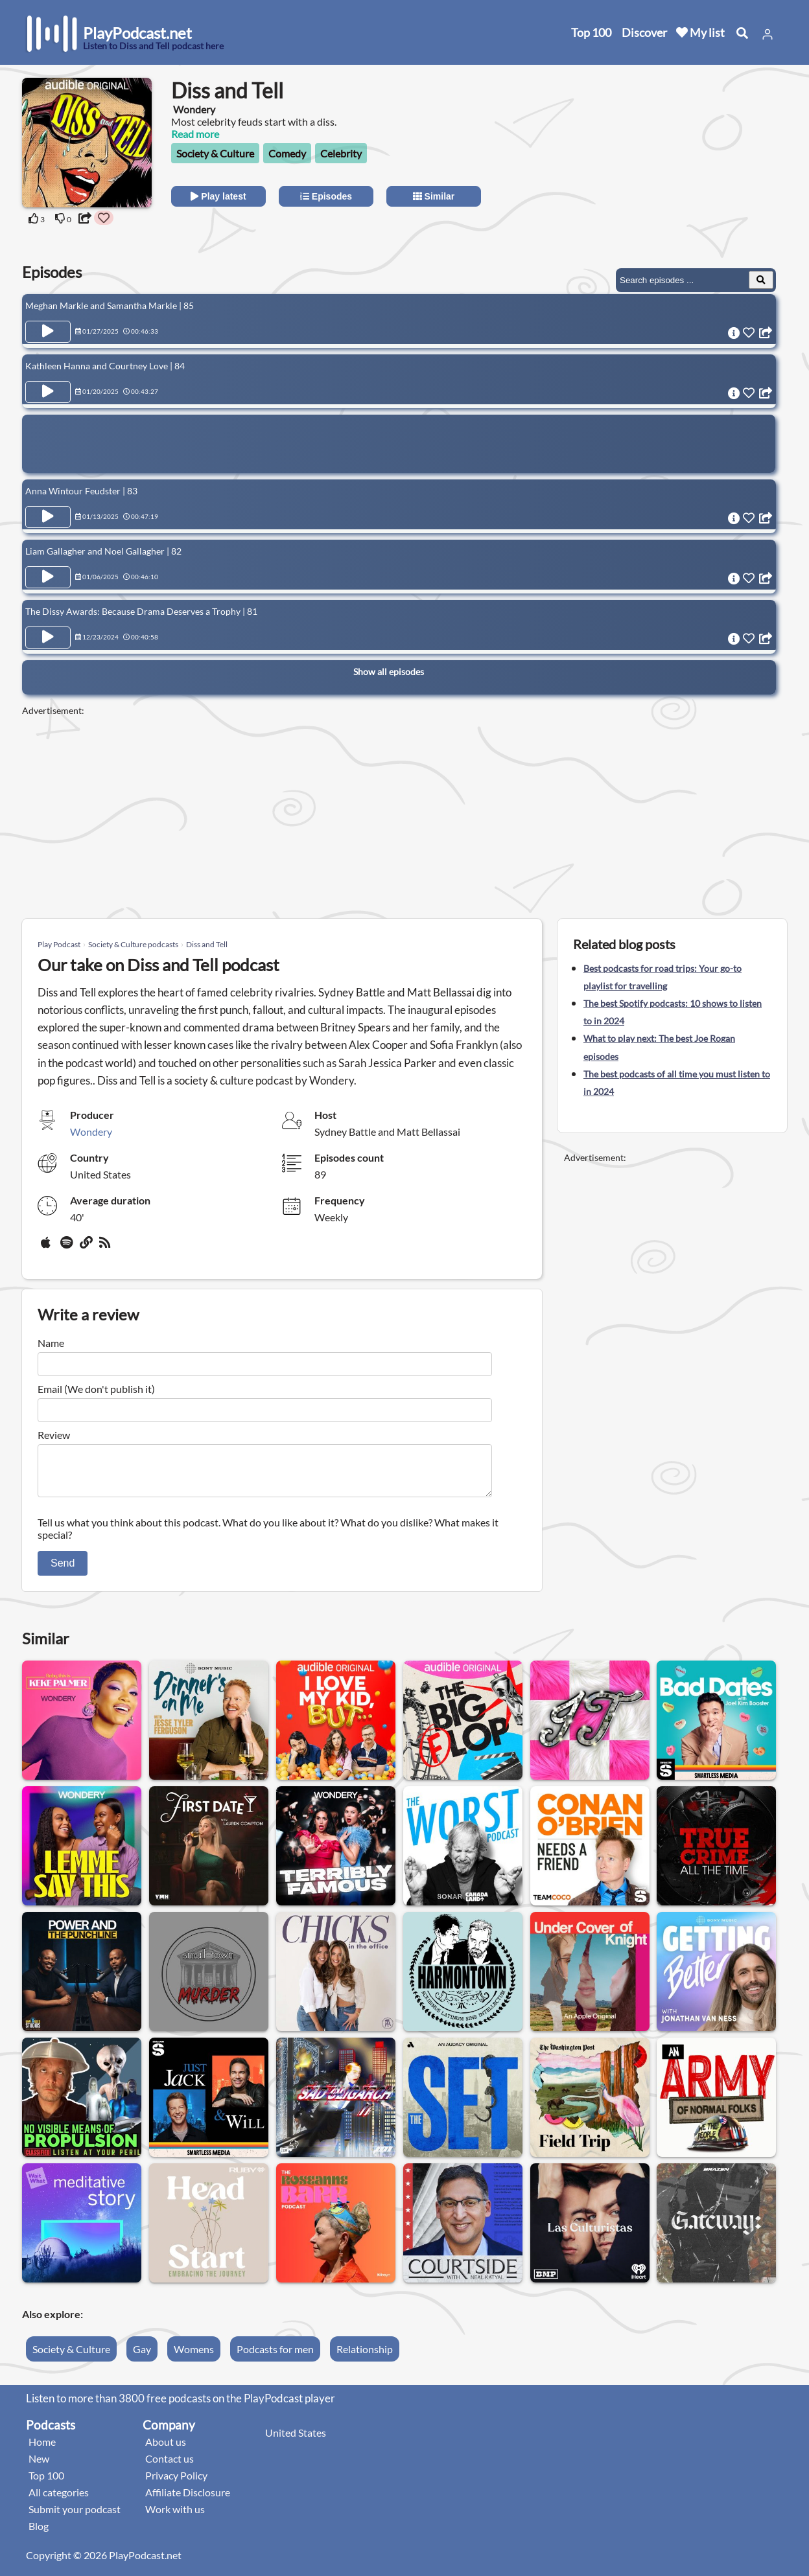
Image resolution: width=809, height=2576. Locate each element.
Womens (194, 2357)
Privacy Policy (176, 2483)
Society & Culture (215, 153)
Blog (39, 2533)
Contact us (169, 2466)
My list (700, 32)
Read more (195, 134)
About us (165, 2449)
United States (295, 2440)
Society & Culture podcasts (133, 944)
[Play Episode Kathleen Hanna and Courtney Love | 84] (48, 392)
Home (42, 2449)
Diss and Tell (207, 944)
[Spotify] (67, 1247)
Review (54, 1435)
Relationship (364, 2357)
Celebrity (341, 153)
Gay (142, 2357)
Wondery (91, 1131)
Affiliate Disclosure (187, 2500)
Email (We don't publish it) (96, 1389)
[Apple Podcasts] (48, 1247)
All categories (59, 2500)
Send (63, 1570)
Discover (644, 32)
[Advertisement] (671, 158)
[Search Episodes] (761, 280)
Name (51, 1343)
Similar (434, 196)
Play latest (218, 196)
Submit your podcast (75, 2517)
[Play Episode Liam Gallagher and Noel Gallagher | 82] (48, 577)
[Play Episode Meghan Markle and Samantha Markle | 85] (48, 332)
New (39, 2466)
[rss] (106, 1247)
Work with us (175, 2517)
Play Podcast (59, 944)
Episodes (326, 196)
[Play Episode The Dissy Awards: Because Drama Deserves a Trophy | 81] (48, 638)
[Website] (87, 1247)
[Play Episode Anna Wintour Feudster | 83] (48, 517)
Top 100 (591, 32)
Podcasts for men (275, 2357)
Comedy (287, 153)
